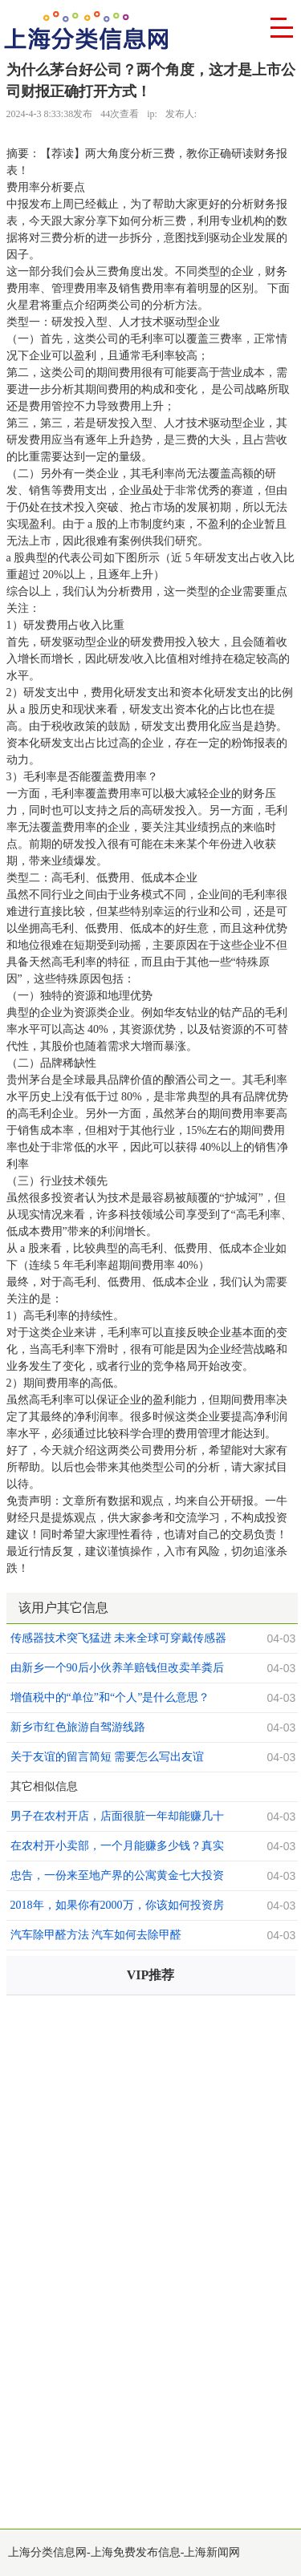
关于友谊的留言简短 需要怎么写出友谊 (107, 1757)
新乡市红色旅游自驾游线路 (77, 1727)
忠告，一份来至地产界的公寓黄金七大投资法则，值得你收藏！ (117, 1877)
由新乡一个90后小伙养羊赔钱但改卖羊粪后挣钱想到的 (117, 1670)
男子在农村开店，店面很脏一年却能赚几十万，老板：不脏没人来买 (117, 1818)
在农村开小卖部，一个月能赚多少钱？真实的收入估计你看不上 (117, 1848)
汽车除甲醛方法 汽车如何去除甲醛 (96, 1935)
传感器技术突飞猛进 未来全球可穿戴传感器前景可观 (118, 1640)
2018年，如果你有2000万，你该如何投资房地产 (117, 1907)
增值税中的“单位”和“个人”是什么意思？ (110, 1697)
